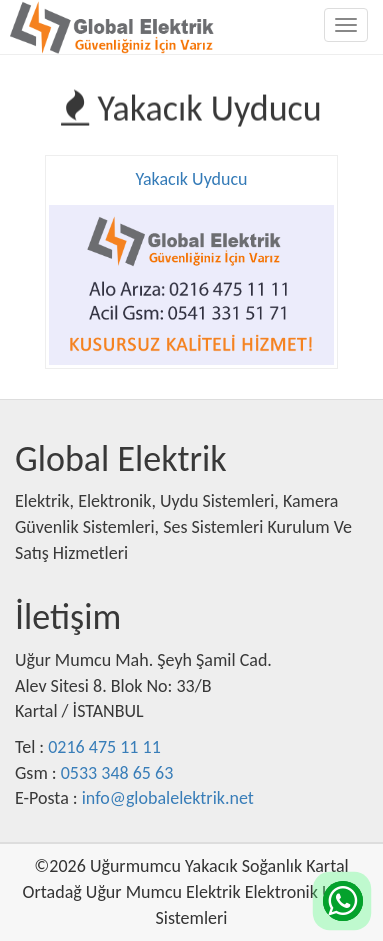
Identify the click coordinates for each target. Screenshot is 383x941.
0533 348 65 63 (117, 773)
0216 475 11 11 (104, 747)
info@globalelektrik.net (168, 798)
